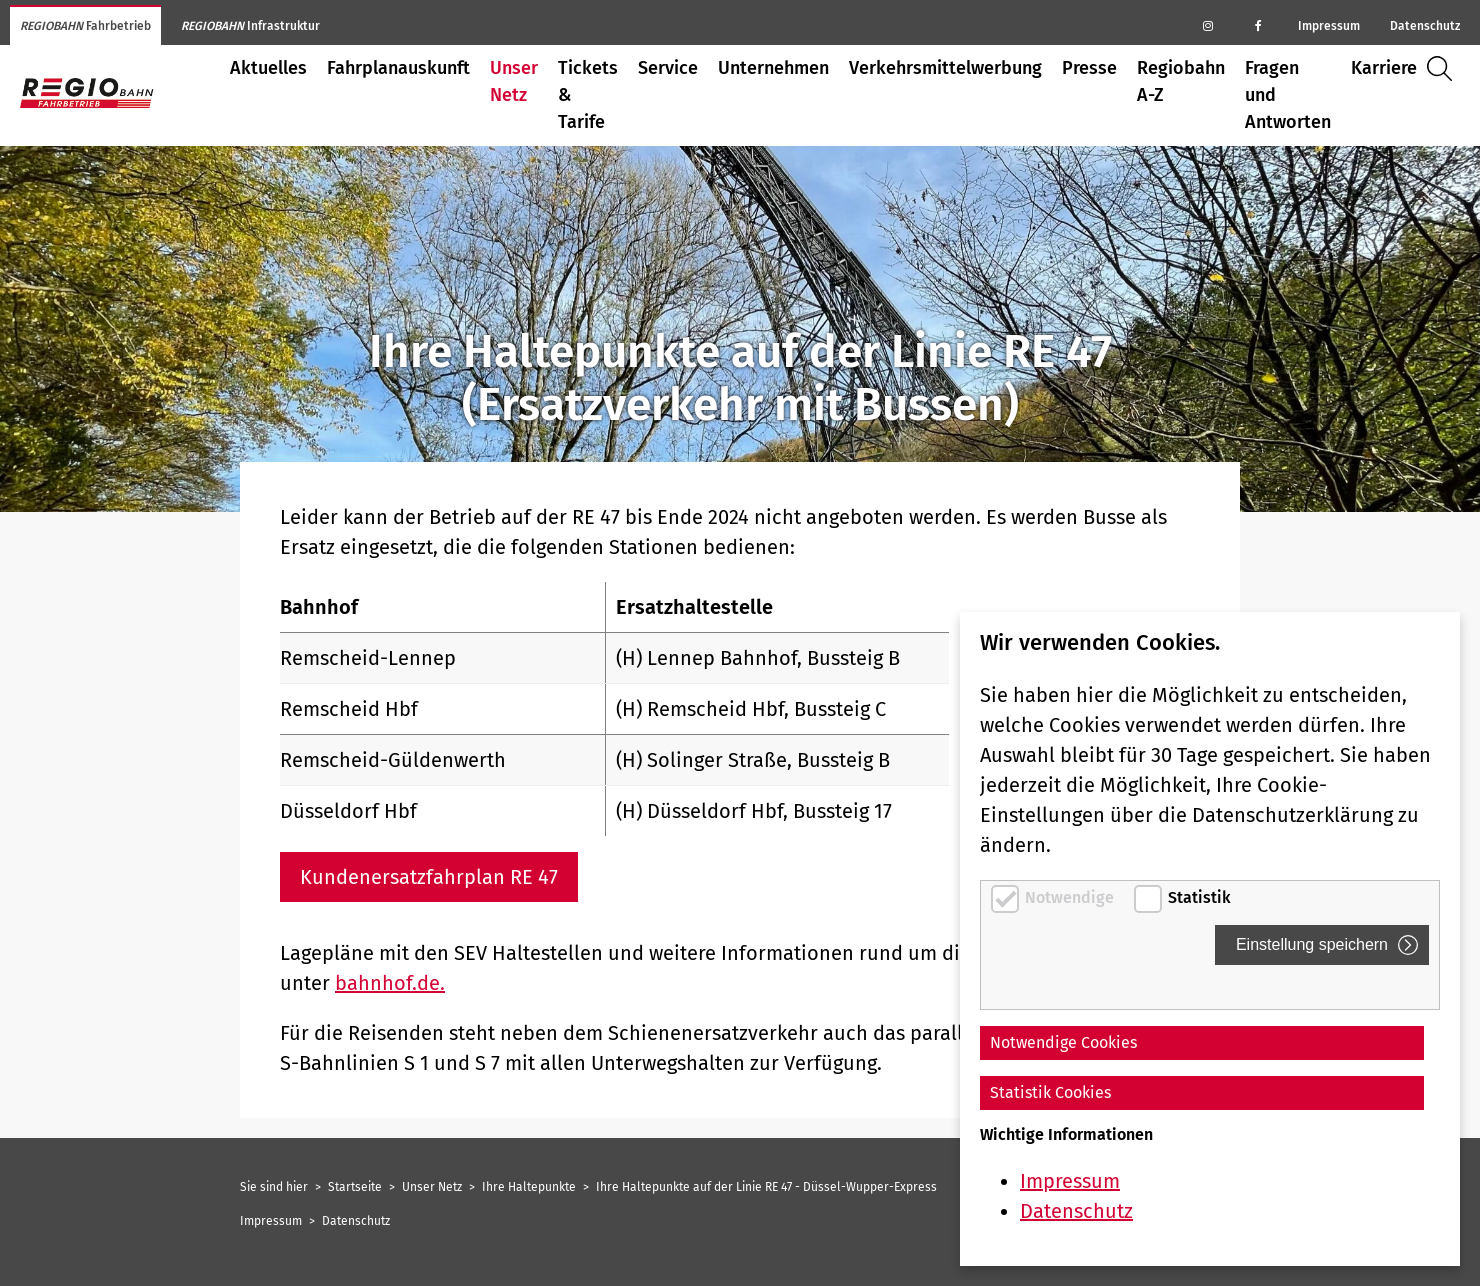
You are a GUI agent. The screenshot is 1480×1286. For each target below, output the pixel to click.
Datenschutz (1425, 26)
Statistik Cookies (1050, 1092)
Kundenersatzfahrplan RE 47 (429, 877)
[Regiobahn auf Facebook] (1258, 25)
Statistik (1199, 897)
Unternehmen (773, 68)
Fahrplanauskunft (398, 68)
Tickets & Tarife (588, 95)
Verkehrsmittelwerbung (945, 68)
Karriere (1384, 68)
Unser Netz (514, 81)
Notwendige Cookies (1063, 1042)
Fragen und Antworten (1288, 95)
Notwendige (1071, 897)
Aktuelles (268, 68)
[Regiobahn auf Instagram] (1208, 25)
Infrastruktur (250, 26)
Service (668, 68)
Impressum (1329, 26)
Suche (1444, 68)
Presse (1089, 68)
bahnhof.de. (390, 983)
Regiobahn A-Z (1181, 81)
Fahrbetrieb (85, 26)
